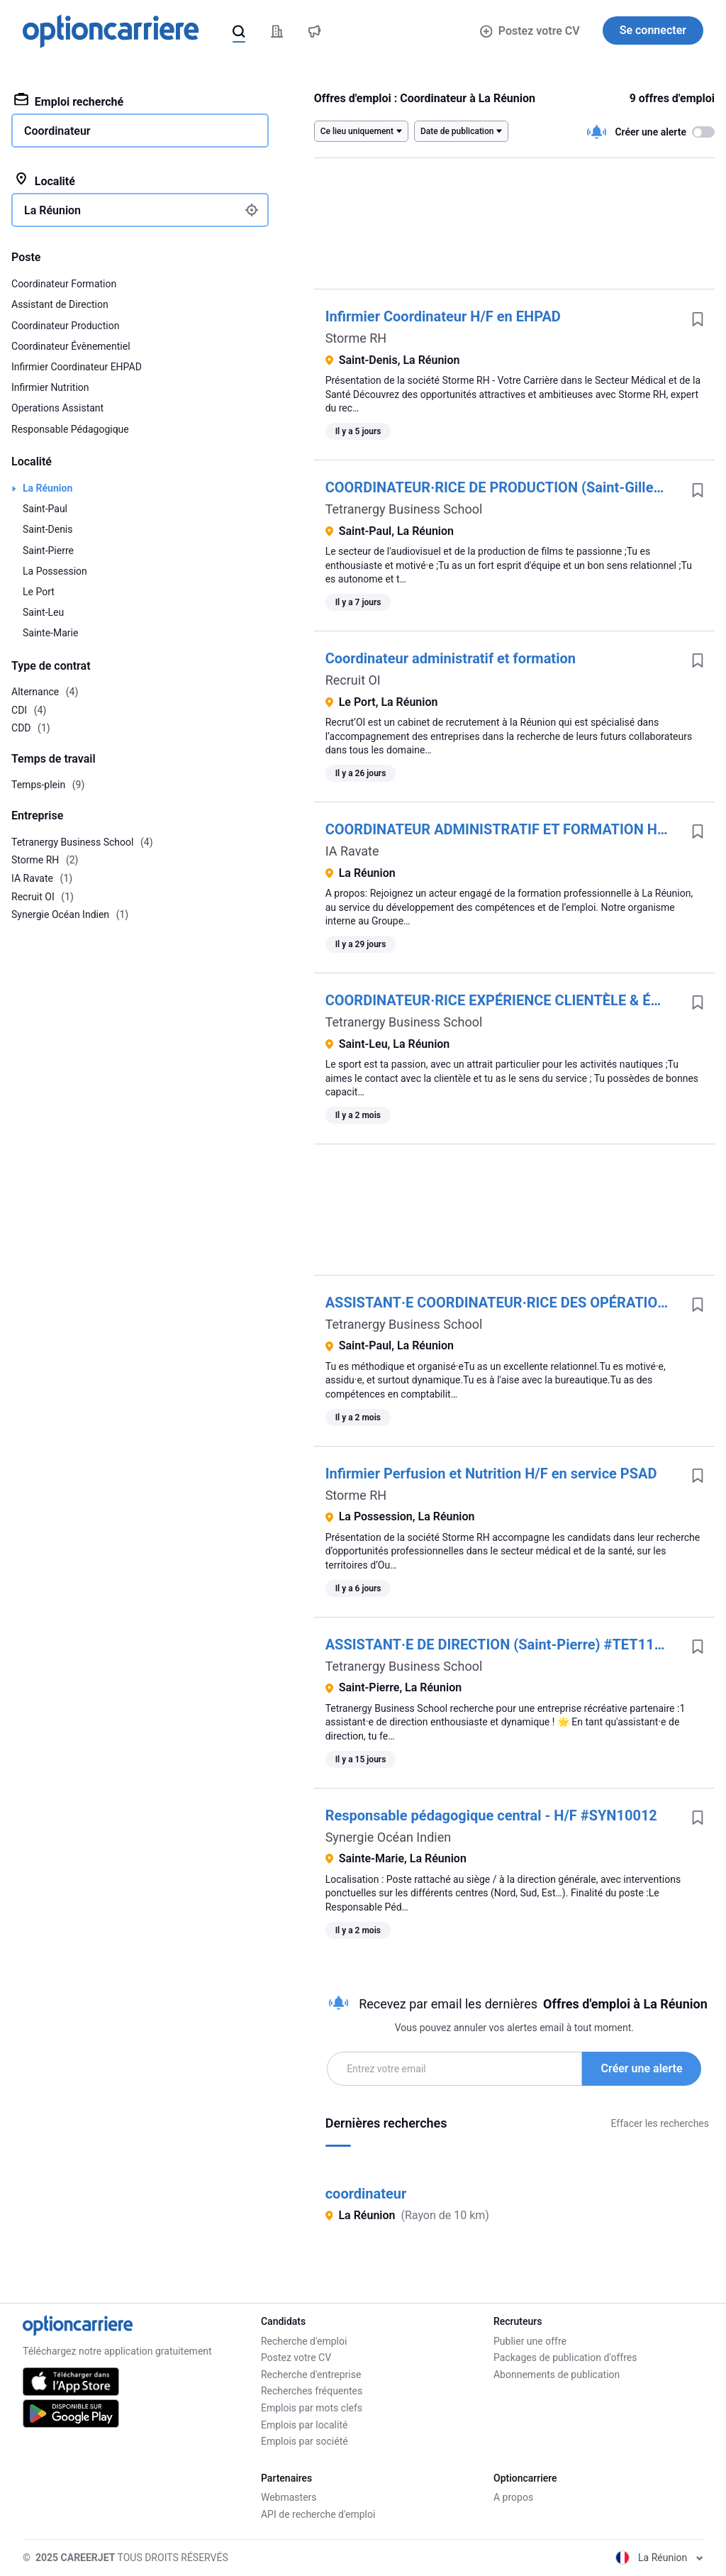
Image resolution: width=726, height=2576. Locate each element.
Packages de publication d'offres (565, 2357)
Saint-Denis (48, 529)
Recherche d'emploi (304, 2341)
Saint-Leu (43, 612)
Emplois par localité (304, 2425)
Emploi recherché (68, 101)
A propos (513, 2497)
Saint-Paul (45, 508)
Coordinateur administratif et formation (450, 658)
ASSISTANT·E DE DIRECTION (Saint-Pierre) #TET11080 (501, 1644)
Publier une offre (529, 2341)
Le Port (39, 591)
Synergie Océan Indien (388, 1837)
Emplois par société (304, 2441)
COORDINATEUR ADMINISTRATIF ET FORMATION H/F (498, 829)
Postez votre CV (529, 31)
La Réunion (47, 488)
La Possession (55, 571)
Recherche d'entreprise (311, 2374)
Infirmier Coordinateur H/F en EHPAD (443, 316)
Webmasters (289, 2497)
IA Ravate (352, 851)
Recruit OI (353, 680)
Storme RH (356, 338)
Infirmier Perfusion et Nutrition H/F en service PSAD (491, 1473)
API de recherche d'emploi (318, 2514)
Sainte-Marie (50, 633)
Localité (44, 180)
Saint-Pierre (48, 550)
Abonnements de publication (556, 2374)
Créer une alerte (642, 2068)
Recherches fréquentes (311, 2391)
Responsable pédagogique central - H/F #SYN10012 (491, 1815)
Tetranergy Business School (404, 509)
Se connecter (653, 30)
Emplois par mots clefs (311, 2408)
